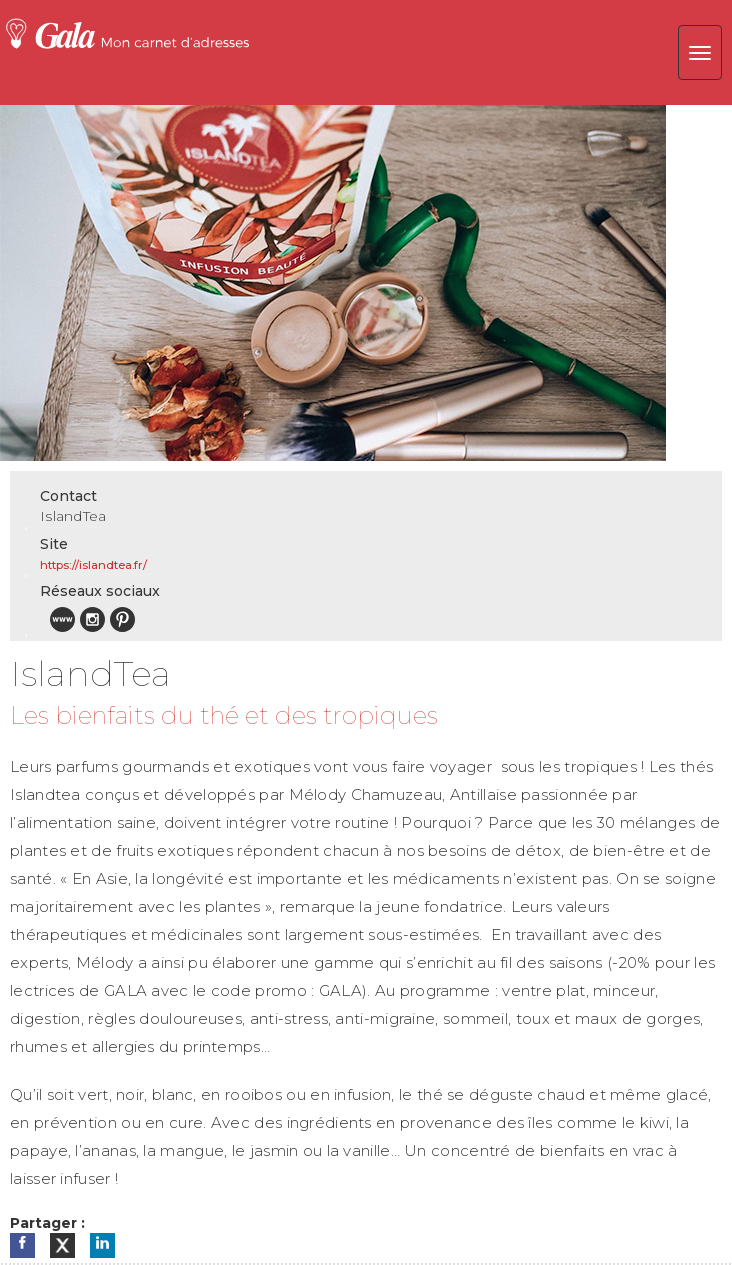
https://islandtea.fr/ (93, 565)
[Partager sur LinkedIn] (102, 1245)
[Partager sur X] (62, 1245)
